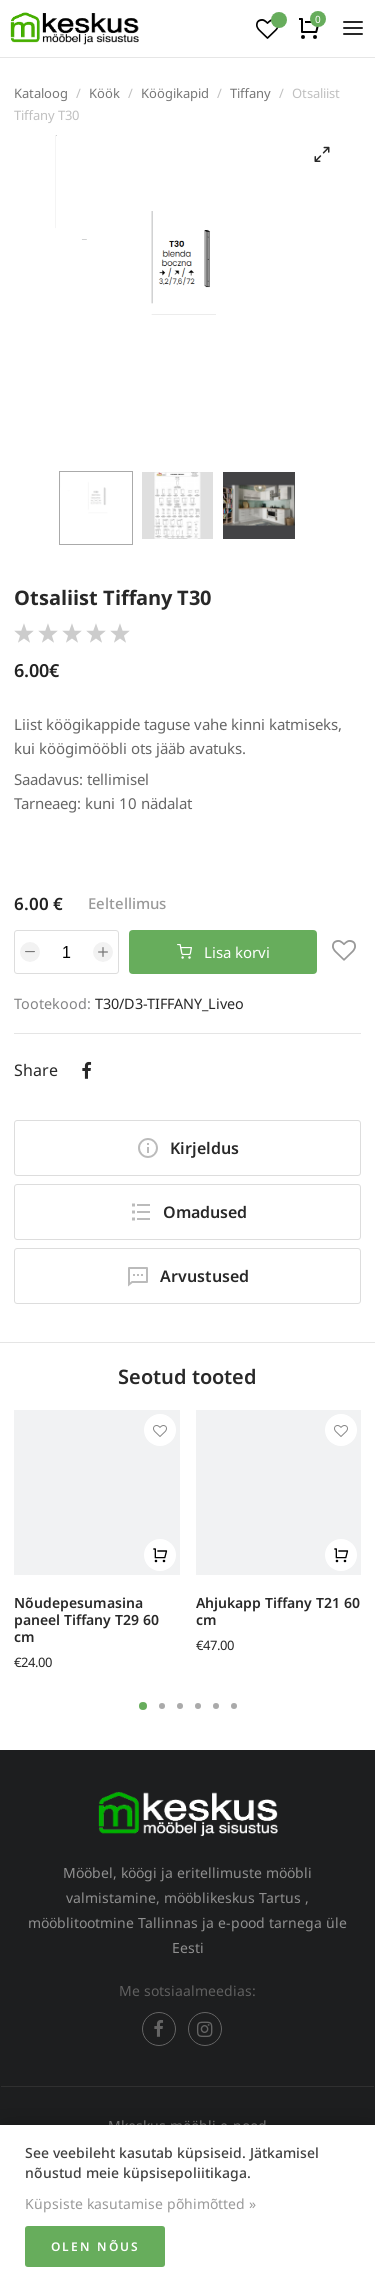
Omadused (188, 1212)
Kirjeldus (187, 1148)
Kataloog (41, 93)
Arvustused (187, 1276)
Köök (104, 93)
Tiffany (250, 93)
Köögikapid (175, 93)
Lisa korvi (223, 952)
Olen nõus (95, 2246)
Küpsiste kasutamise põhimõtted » (140, 2203)
